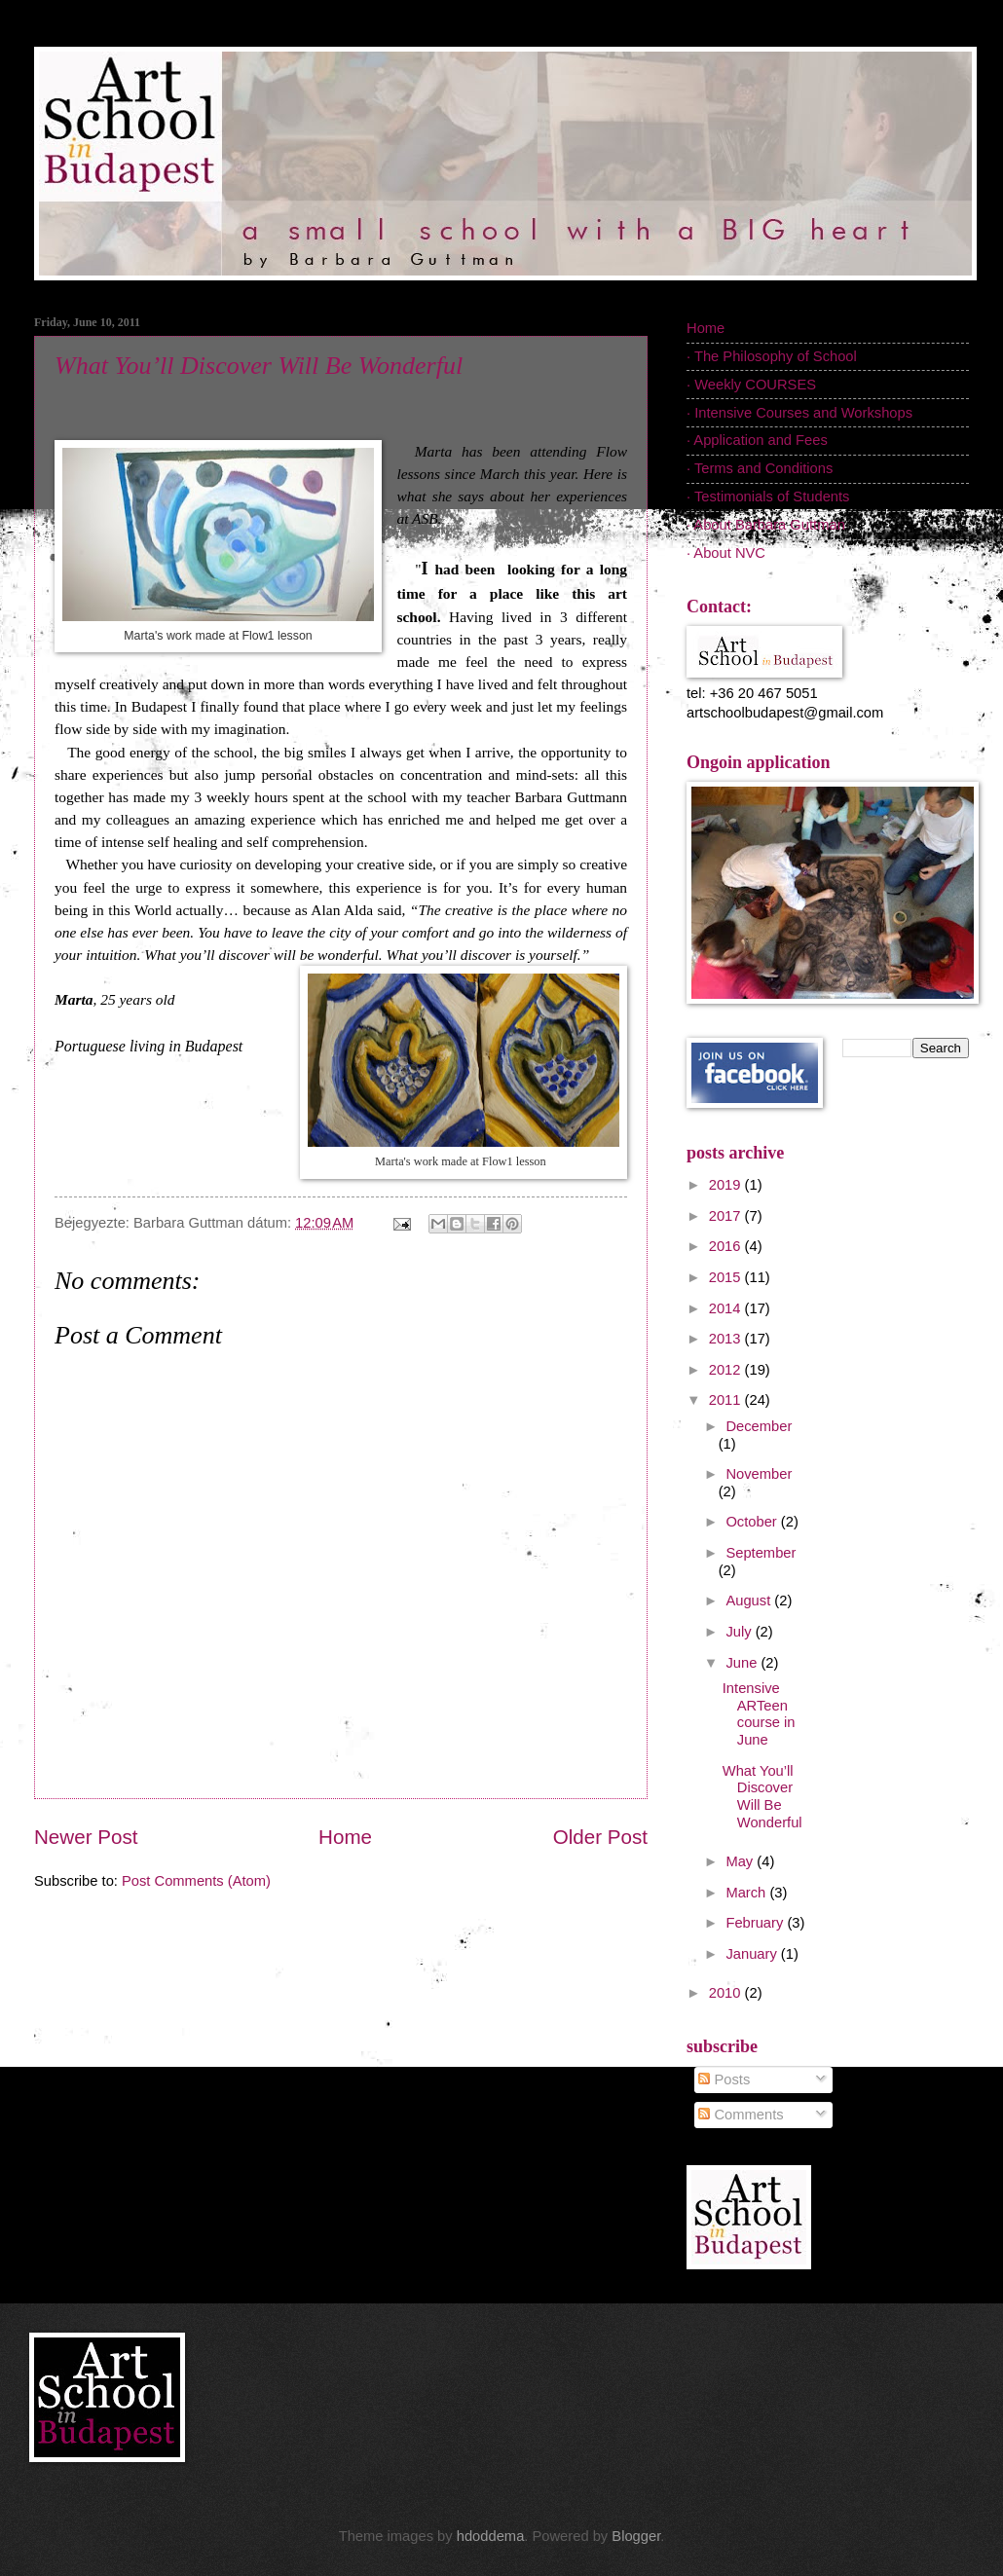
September (760, 1553)
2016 (727, 1246)
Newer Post (85, 1836)
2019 (727, 1185)
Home (345, 1836)
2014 (727, 1308)
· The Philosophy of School (772, 356)
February (756, 1923)
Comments (740, 2114)
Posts (724, 2079)
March (747, 1892)
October (752, 1521)
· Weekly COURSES (751, 384)
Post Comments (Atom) (196, 1881)
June (743, 1663)
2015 (727, 1277)
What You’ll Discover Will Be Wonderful (259, 365)
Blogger (636, 2536)
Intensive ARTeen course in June (759, 1714)
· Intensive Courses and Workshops (799, 413)
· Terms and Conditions (760, 468)
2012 (727, 1370)
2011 (727, 1400)
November (758, 1474)
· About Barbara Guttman (766, 525)
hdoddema (491, 2536)
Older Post (600, 1836)
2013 (727, 1338)
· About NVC (726, 553)
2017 (727, 1216)
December (758, 1426)
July (740, 1631)
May (741, 1861)
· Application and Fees (757, 440)
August (749, 1600)
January (752, 1954)
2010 (727, 1993)
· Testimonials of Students (768, 496)
